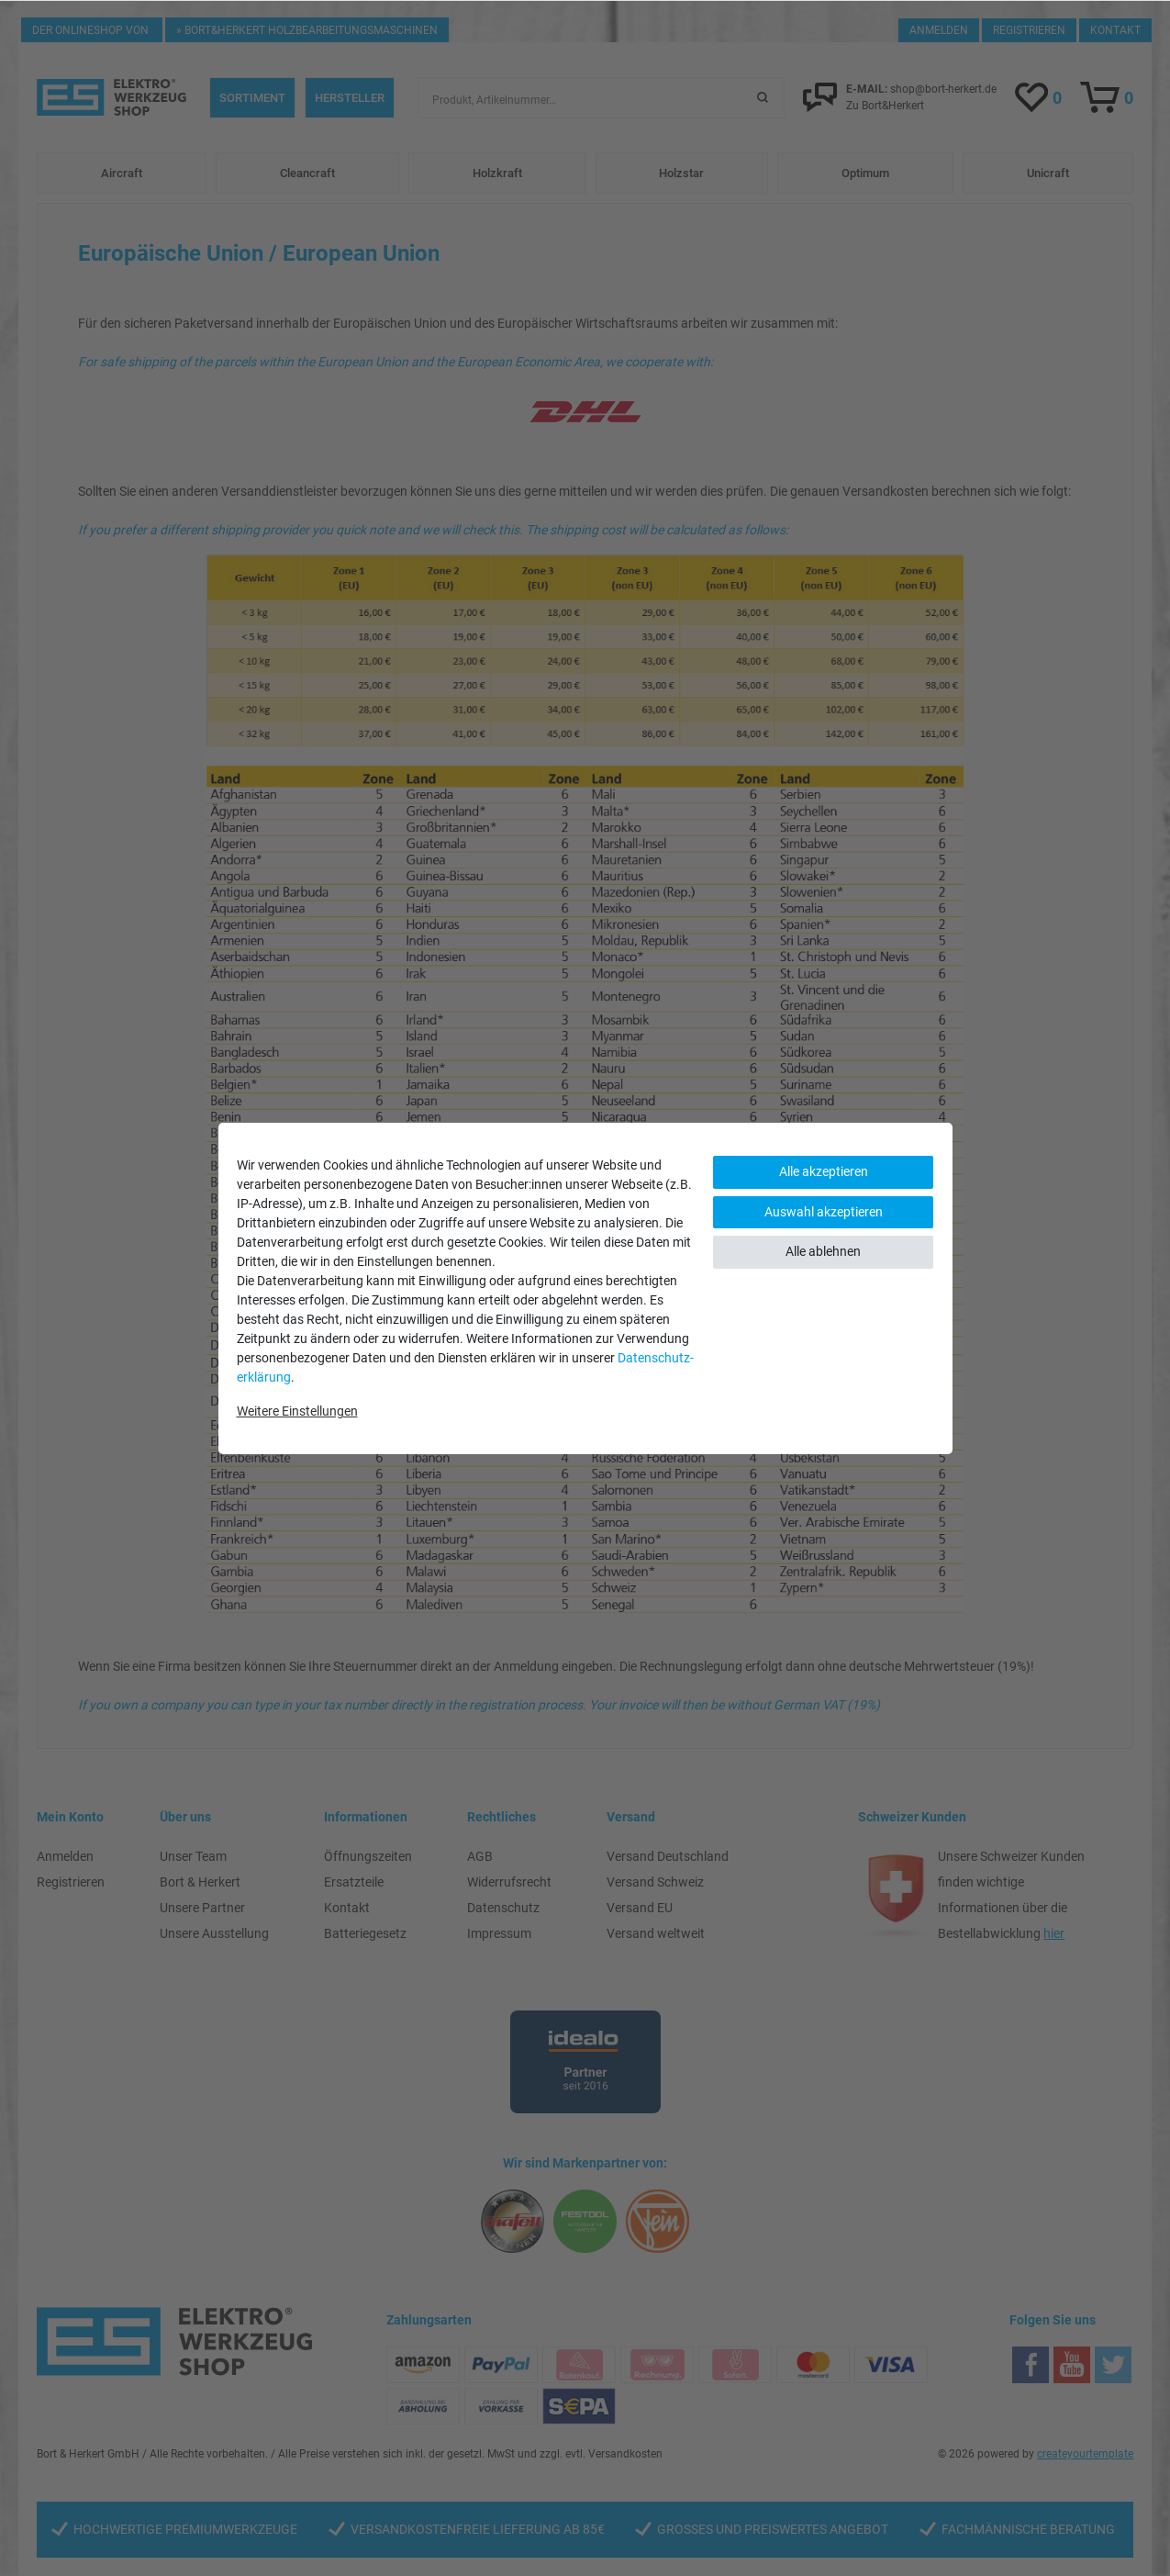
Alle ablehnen (823, 1251)
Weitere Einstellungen (297, 1411)
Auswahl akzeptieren (823, 1211)
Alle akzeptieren (823, 1171)
